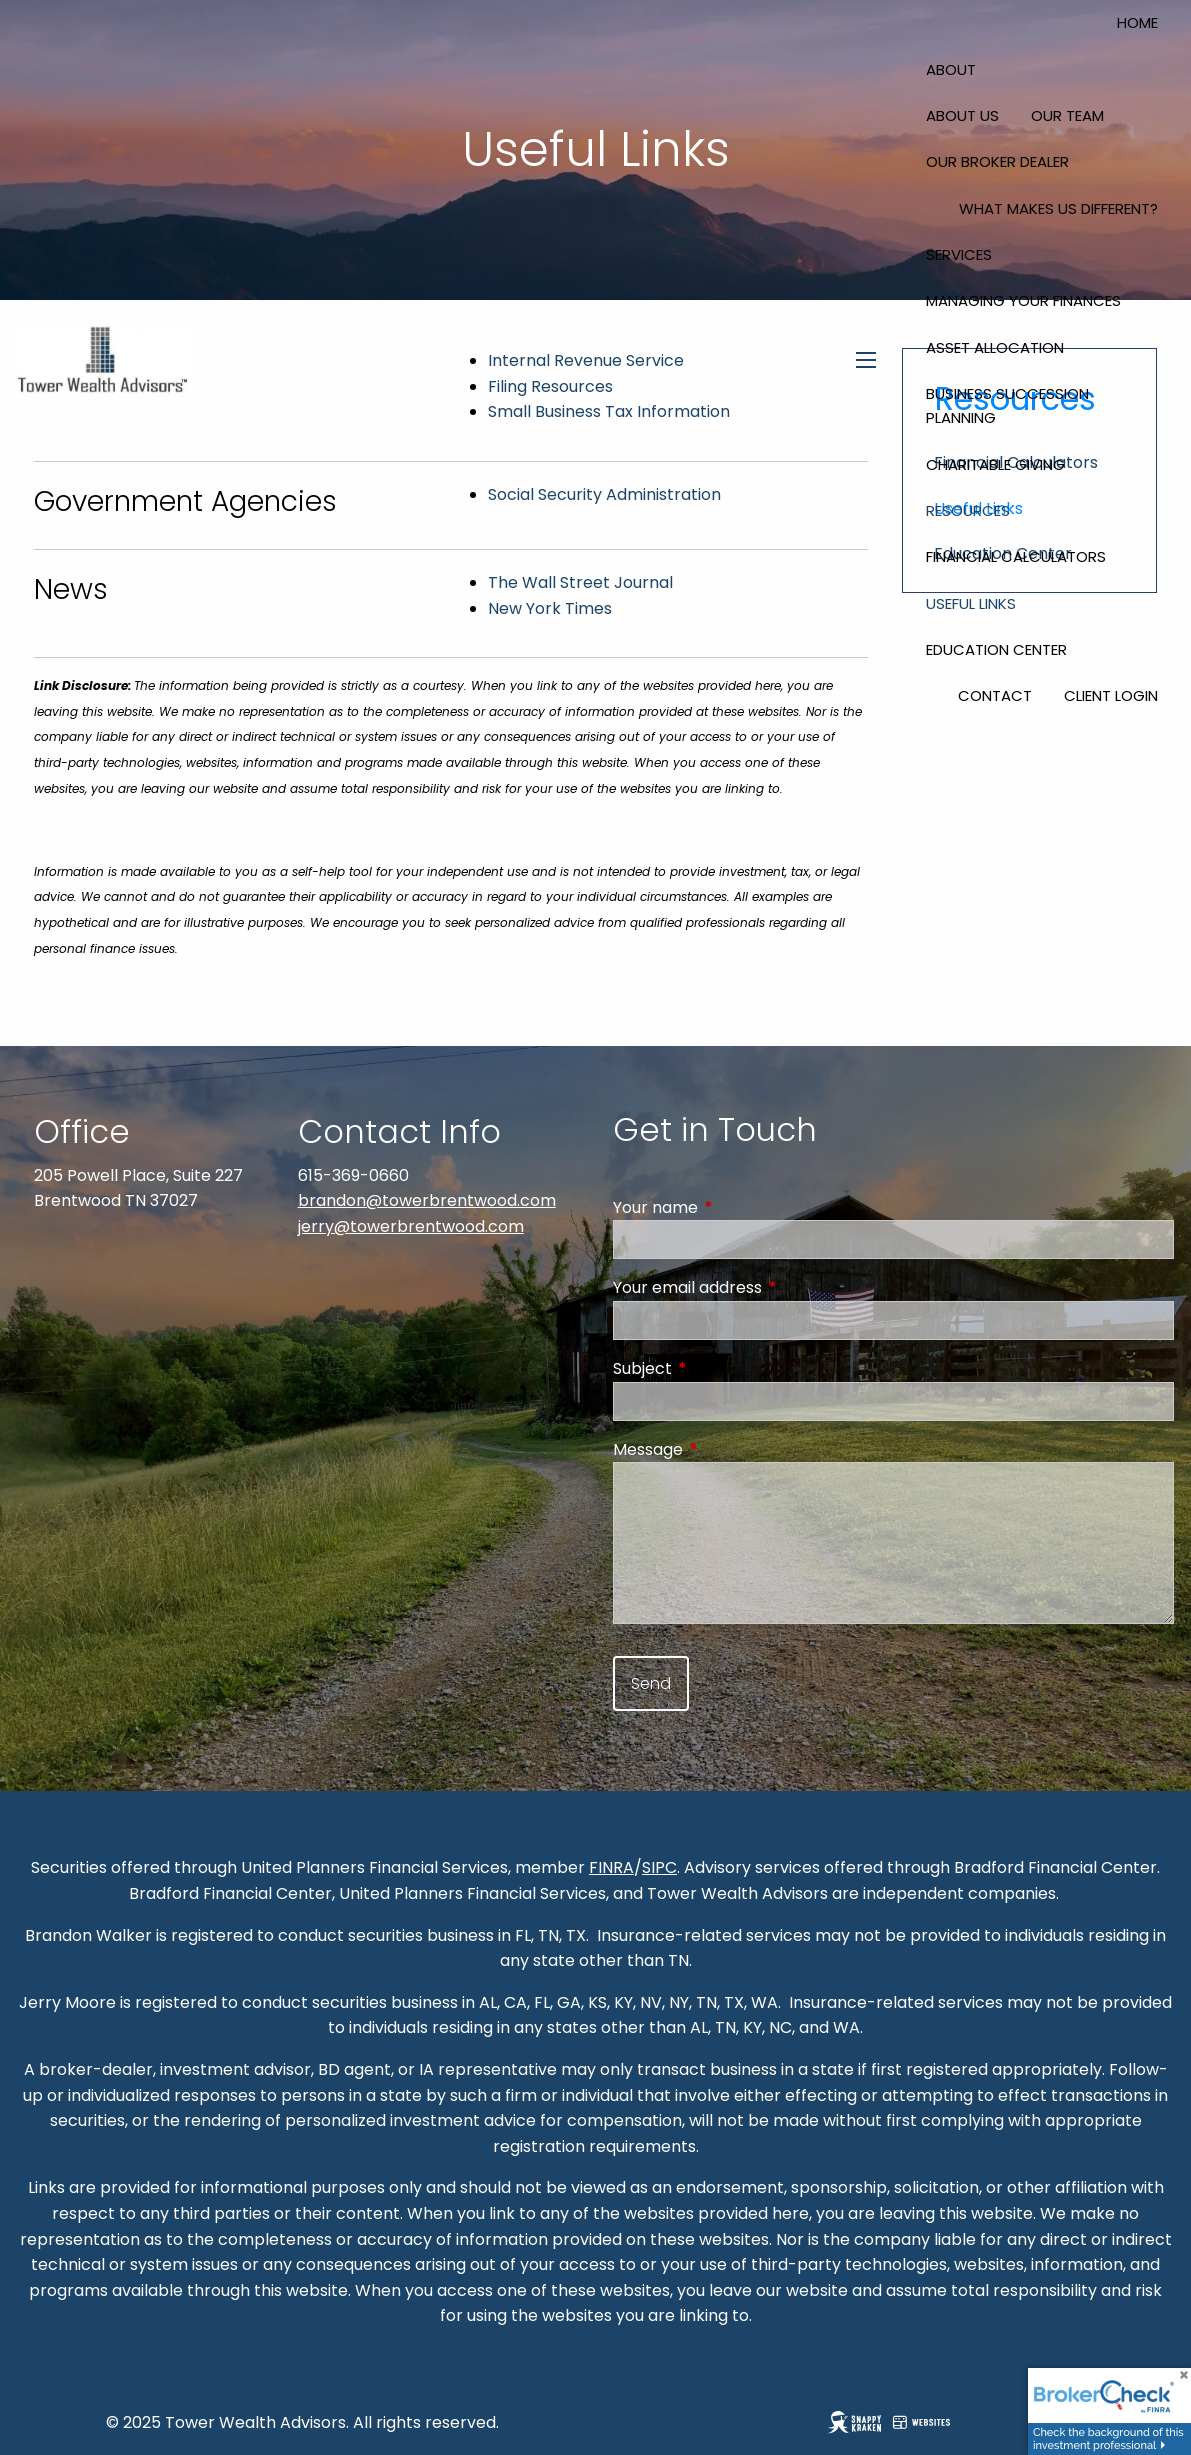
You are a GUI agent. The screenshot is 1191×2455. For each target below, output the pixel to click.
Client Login (1111, 695)
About (951, 69)
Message (728, 1449)
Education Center (996, 649)
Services (959, 254)
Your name (735, 1207)
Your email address (767, 1287)
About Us (962, 115)
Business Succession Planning (1007, 405)
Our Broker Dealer (997, 161)
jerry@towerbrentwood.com (411, 1226)
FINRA (611, 1867)
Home (1137, 22)
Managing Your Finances (1023, 300)
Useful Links (971, 603)
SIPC (659, 1867)
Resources (968, 510)
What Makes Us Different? (1058, 208)
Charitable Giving (995, 464)
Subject (722, 1368)
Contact (995, 695)
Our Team (1067, 115)
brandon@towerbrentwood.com (427, 1200)
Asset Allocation (995, 347)
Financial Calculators (1016, 556)
